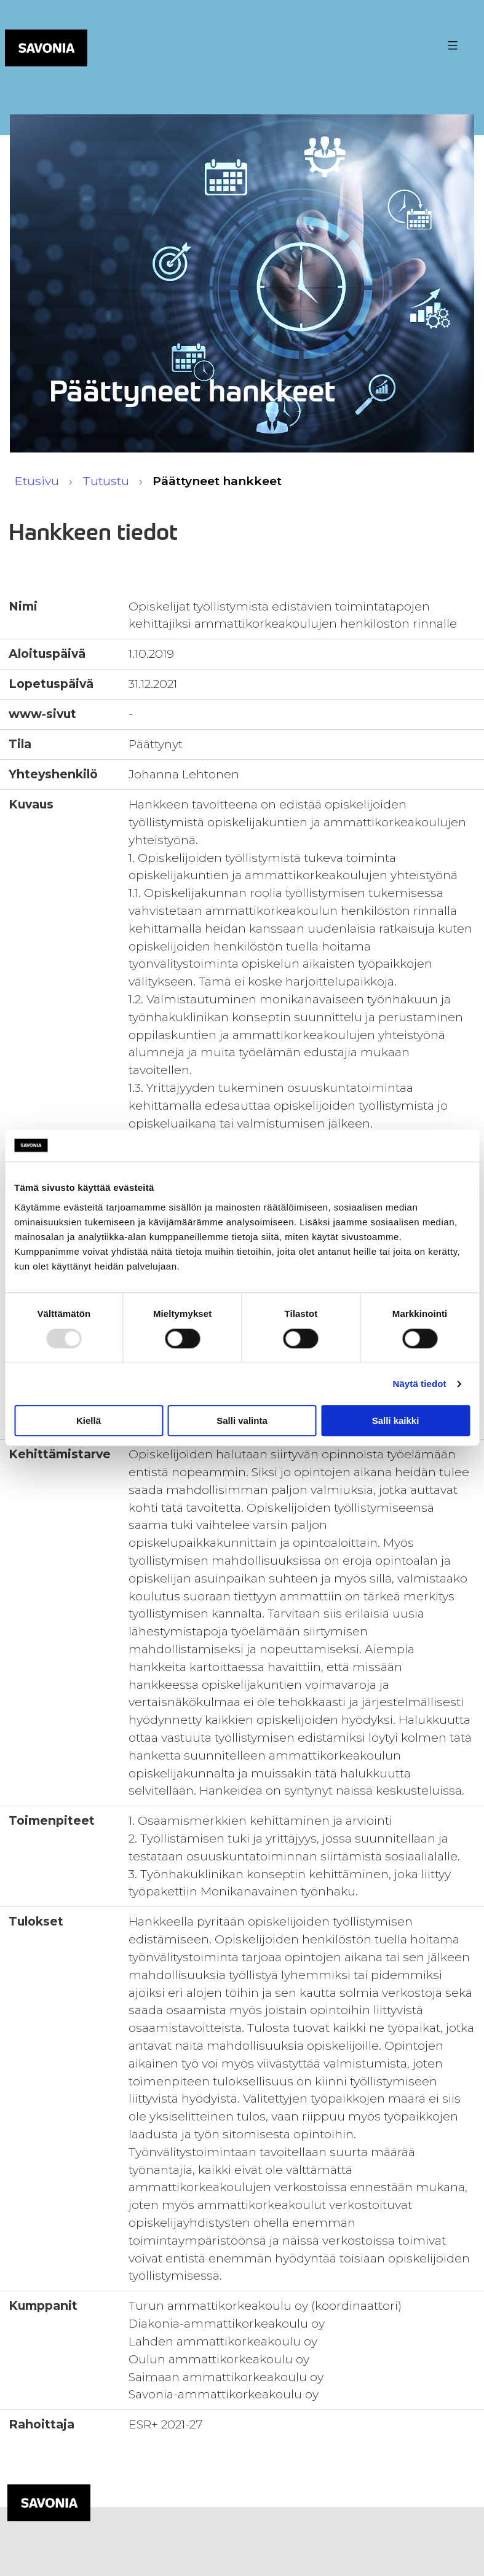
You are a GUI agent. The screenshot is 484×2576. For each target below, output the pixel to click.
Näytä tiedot (419, 1383)
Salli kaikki (395, 1420)
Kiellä (88, 1420)
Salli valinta (242, 1420)
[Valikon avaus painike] (451, 45)
